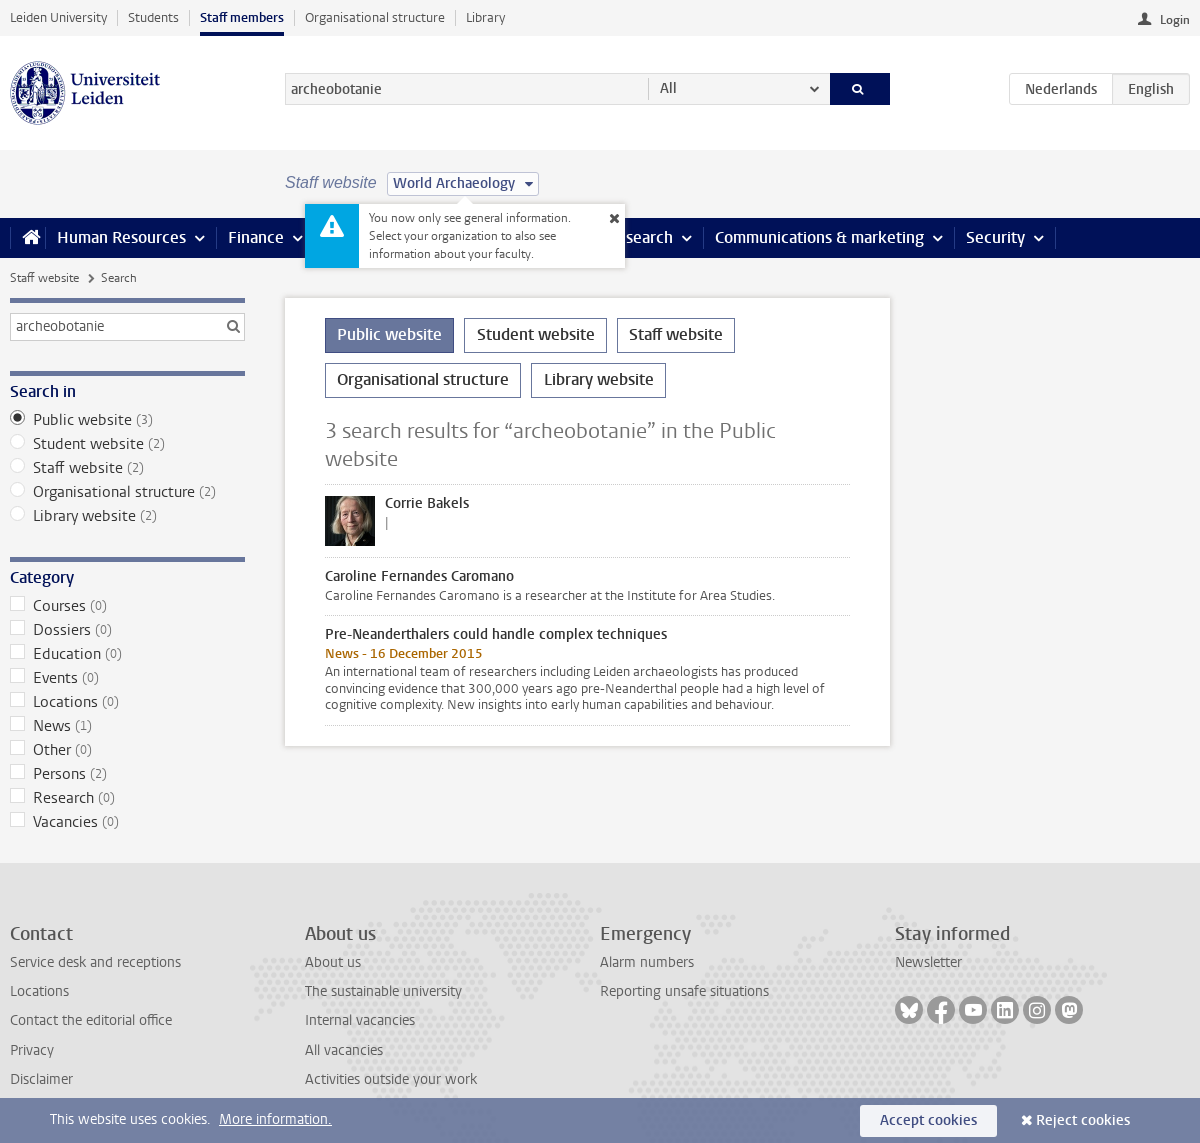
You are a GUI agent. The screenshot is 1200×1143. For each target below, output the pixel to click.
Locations (127, 702)
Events (127, 678)
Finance (256, 237)
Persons (127, 774)
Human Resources (121, 237)
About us (333, 962)
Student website (127, 444)
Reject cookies (1083, 1120)
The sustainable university (383, 991)
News (127, 726)
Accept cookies (928, 1120)
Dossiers (127, 630)
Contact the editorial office (91, 1020)
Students (153, 17)
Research (640, 237)
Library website (127, 516)
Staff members (242, 17)
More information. (275, 1119)
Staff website (44, 278)
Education (127, 654)
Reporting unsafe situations (684, 991)
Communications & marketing (819, 237)
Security (995, 237)
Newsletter (928, 962)
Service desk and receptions (95, 962)
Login (1175, 20)
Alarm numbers (647, 962)
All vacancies (344, 1050)
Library (485, 17)
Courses (127, 606)
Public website (127, 420)
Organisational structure (375, 17)
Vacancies (127, 822)
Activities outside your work (391, 1079)
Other (127, 750)
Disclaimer (41, 1079)
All (668, 88)
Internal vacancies (360, 1020)
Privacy (32, 1050)
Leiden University (58, 17)
